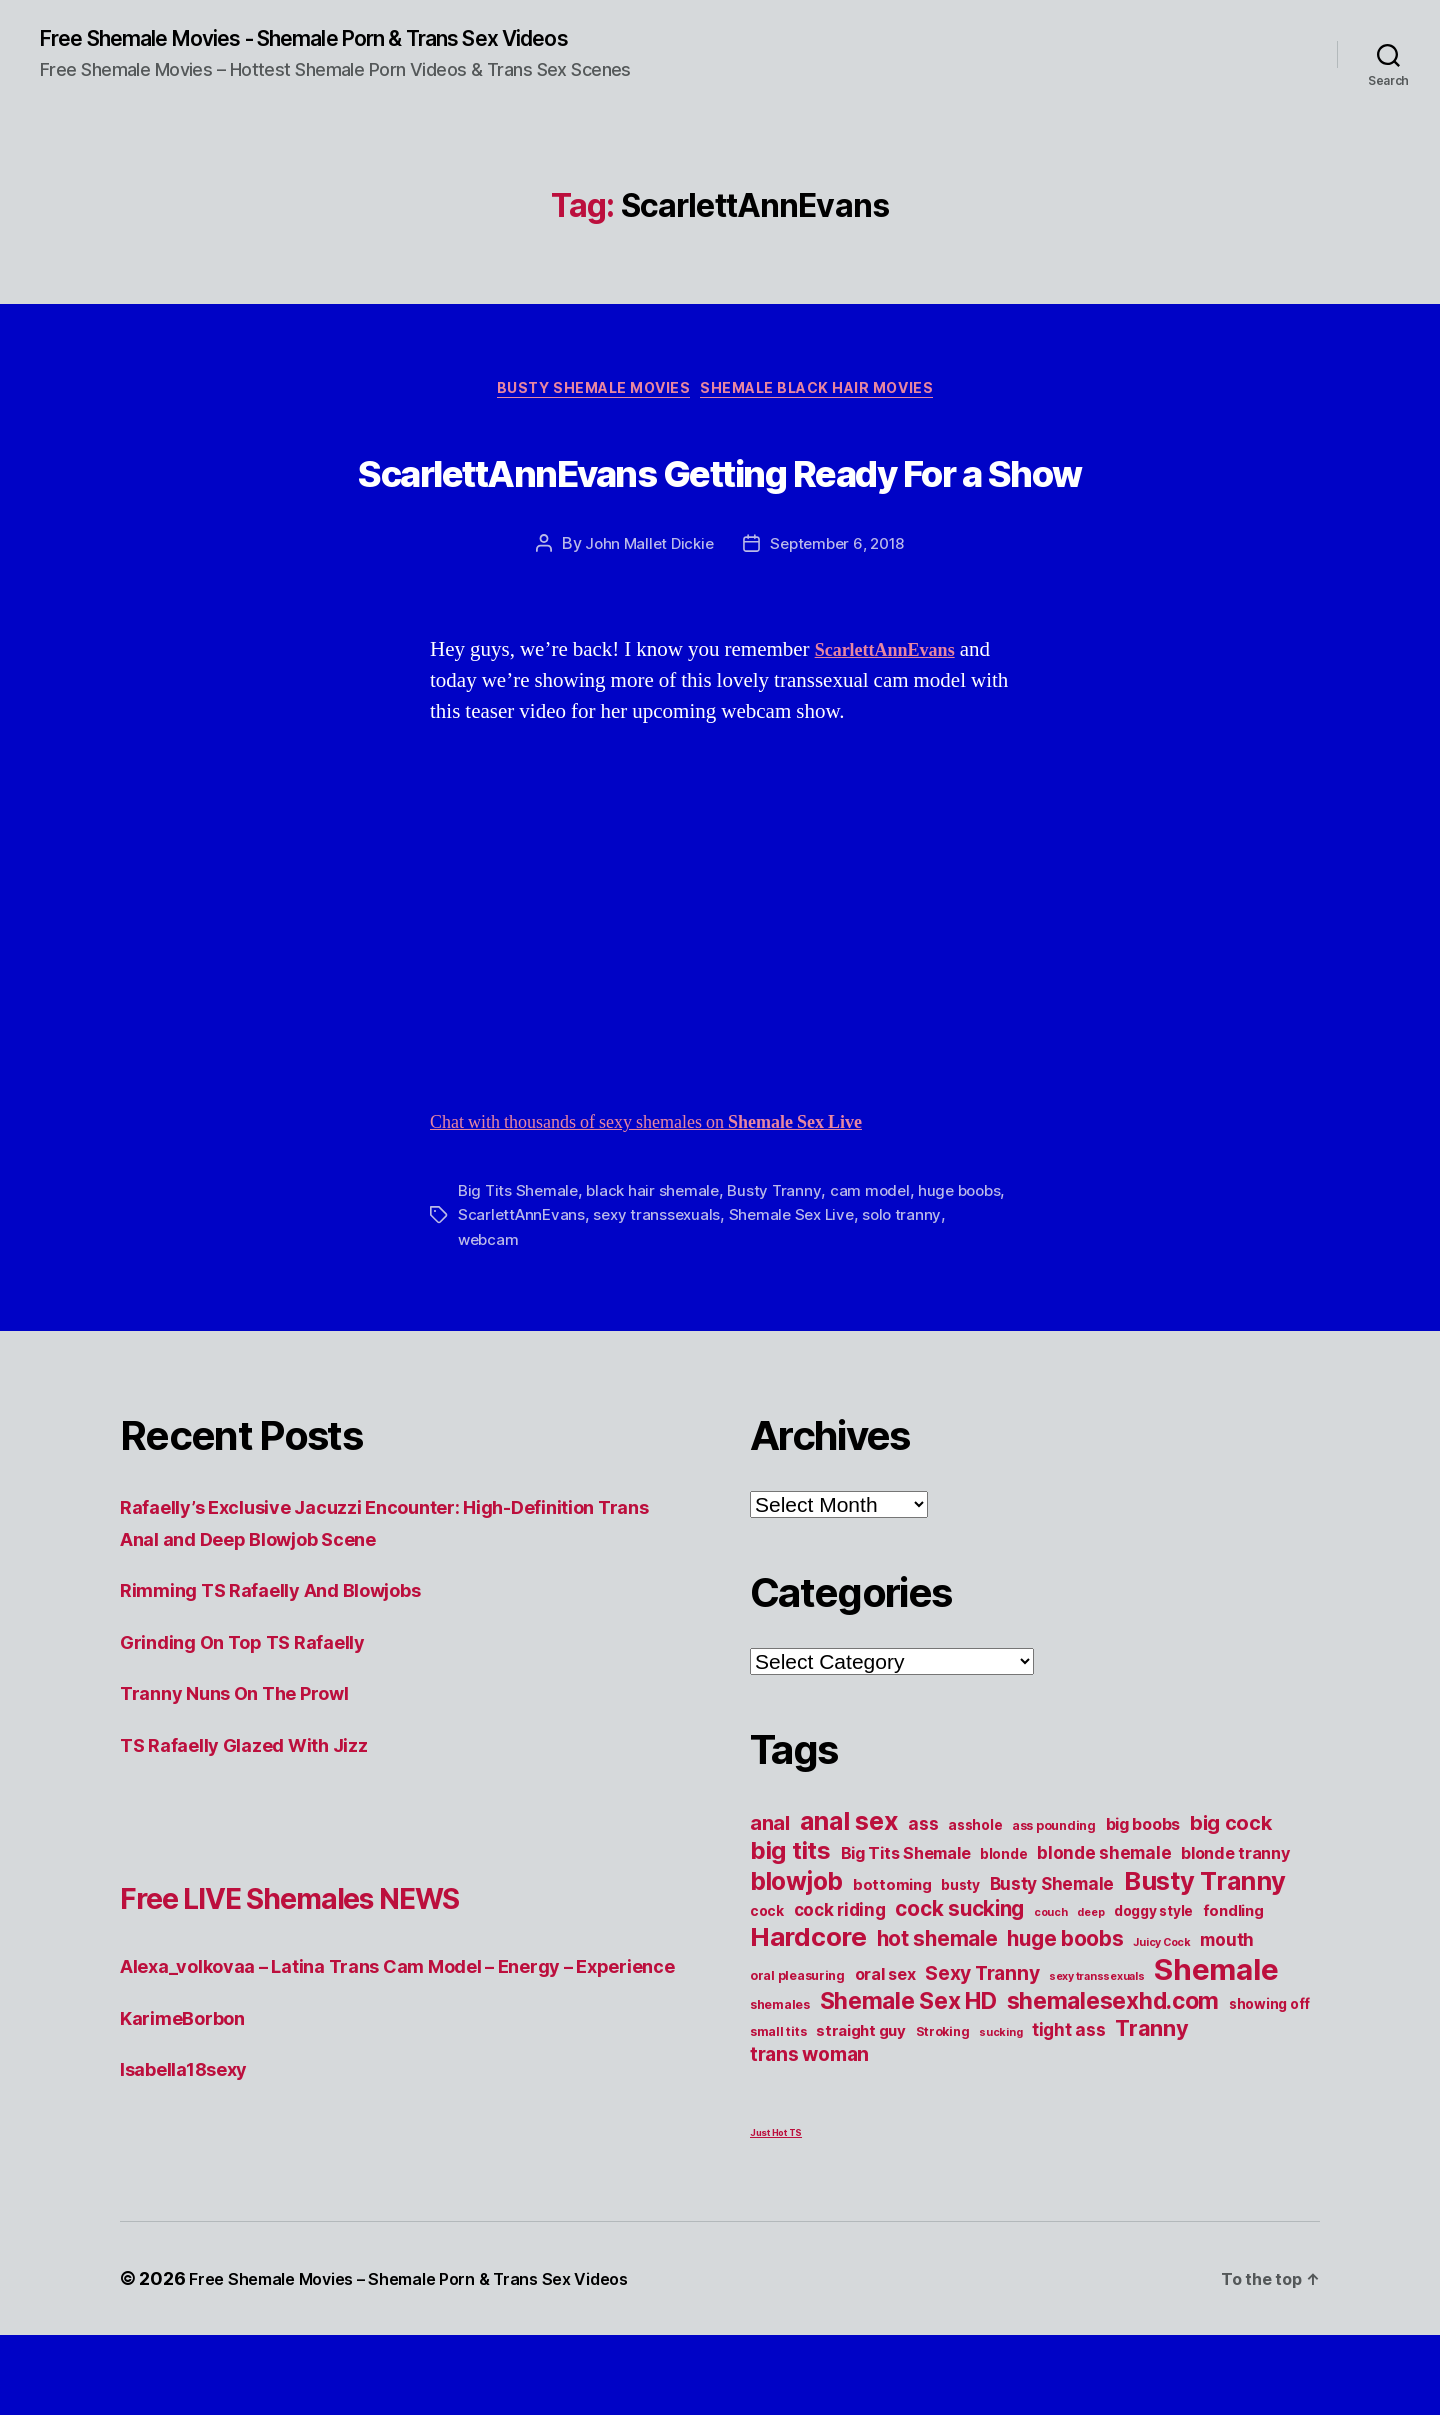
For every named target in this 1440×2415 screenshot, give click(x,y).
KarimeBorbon (192, 2128)
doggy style (1153, 1991)
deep (1090, 1992)
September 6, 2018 (840, 625)
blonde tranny (1235, 1933)
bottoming (892, 1965)
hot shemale (937, 2018)
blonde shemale (1104, 1932)
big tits (790, 1930)
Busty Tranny (782, 1271)
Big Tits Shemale (520, 1271)
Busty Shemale (1052, 1963)
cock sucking (959, 1988)
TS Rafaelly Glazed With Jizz (262, 1824)
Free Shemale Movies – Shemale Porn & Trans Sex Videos (435, 2358)
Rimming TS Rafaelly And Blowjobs (294, 1669)
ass (923, 1903)
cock (767, 1991)
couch (1051, 1992)
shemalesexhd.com (1113, 2081)
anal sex (849, 1900)
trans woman (809, 2134)
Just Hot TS (776, 2212)
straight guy (861, 2111)
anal (770, 1903)
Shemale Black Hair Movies (832, 396)
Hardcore (808, 2016)
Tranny (1151, 2108)
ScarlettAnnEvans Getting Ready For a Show (720, 509)
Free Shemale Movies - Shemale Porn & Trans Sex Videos (350, 40)
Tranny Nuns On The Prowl (252, 1772)
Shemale (1216, 2049)
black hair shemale (658, 1271)
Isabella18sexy (194, 2180)
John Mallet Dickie (645, 625)
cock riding (840, 1989)
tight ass (1069, 2109)
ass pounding (1054, 1905)
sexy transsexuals (717, 1295)
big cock (1231, 1903)
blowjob (796, 1961)
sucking (1000, 2112)
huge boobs (1065, 2018)
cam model (879, 1271)
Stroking (943, 2111)
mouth (1227, 2019)
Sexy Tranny (982, 2053)
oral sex (885, 2054)
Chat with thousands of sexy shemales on (683, 1202)
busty (960, 1965)
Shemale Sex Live (856, 1295)
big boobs (1143, 1904)
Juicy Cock (1161, 2022)
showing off (1269, 2084)
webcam (543, 1319)
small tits (778, 2111)
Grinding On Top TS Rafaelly (260, 1721)
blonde (1003, 1934)
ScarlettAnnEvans (578, 1295)
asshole (975, 1905)
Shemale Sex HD (908, 2081)
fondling (1233, 1991)
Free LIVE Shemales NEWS (362, 1974)
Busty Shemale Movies (587, 396)
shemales (780, 2084)
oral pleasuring (797, 2055)
